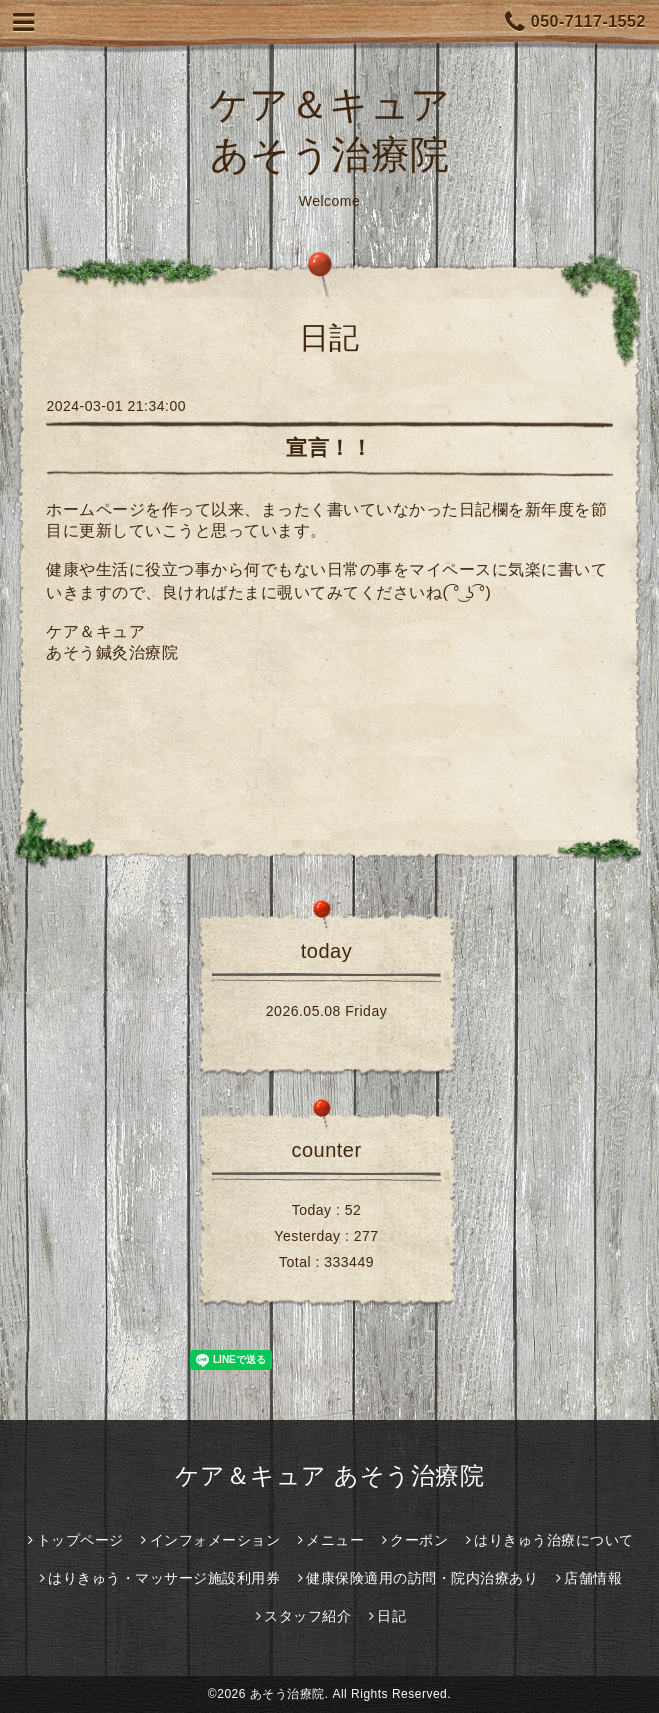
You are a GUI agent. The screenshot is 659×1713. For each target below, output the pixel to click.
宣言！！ (329, 447)
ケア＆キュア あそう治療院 (329, 1475)
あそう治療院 (287, 1694)
